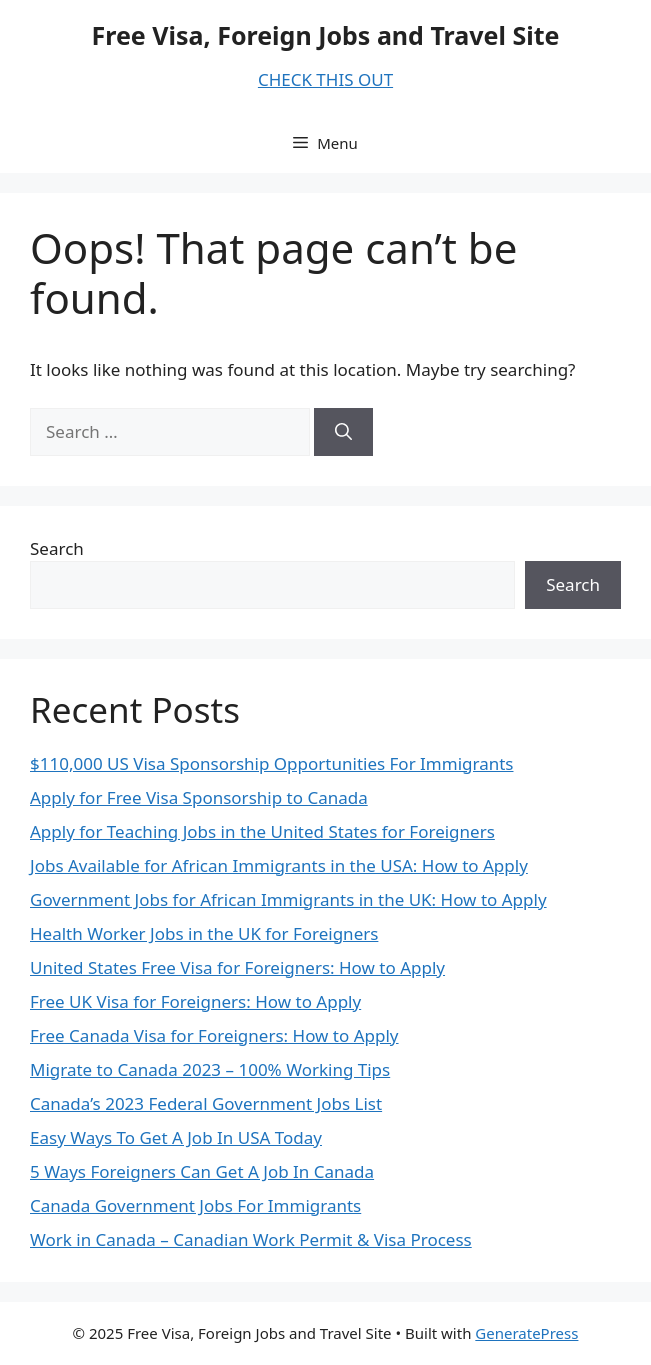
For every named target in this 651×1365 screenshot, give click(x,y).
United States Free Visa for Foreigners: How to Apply (237, 967)
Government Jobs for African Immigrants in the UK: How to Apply (288, 899)
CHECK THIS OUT (325, 79)
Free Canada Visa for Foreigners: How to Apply (214, 1035)
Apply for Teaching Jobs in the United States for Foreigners (262, 831)
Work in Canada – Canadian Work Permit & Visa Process (251, 1239)
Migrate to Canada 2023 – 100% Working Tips (210, 1069)
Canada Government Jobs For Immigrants (195, 1205)
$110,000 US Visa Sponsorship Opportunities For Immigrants (272, 763)
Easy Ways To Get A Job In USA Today (176, 1137)
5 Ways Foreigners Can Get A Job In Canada (202, 1171)
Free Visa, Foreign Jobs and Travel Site (326, 35)
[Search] (343, 432)
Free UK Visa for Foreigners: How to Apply (195, 1001)
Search (57, 548)
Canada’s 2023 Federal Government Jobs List (206, 1103)
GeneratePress (526, 1333)
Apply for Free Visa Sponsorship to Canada (199, 797)
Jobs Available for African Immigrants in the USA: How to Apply (279, 865)
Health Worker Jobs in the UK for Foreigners (204, 933)
